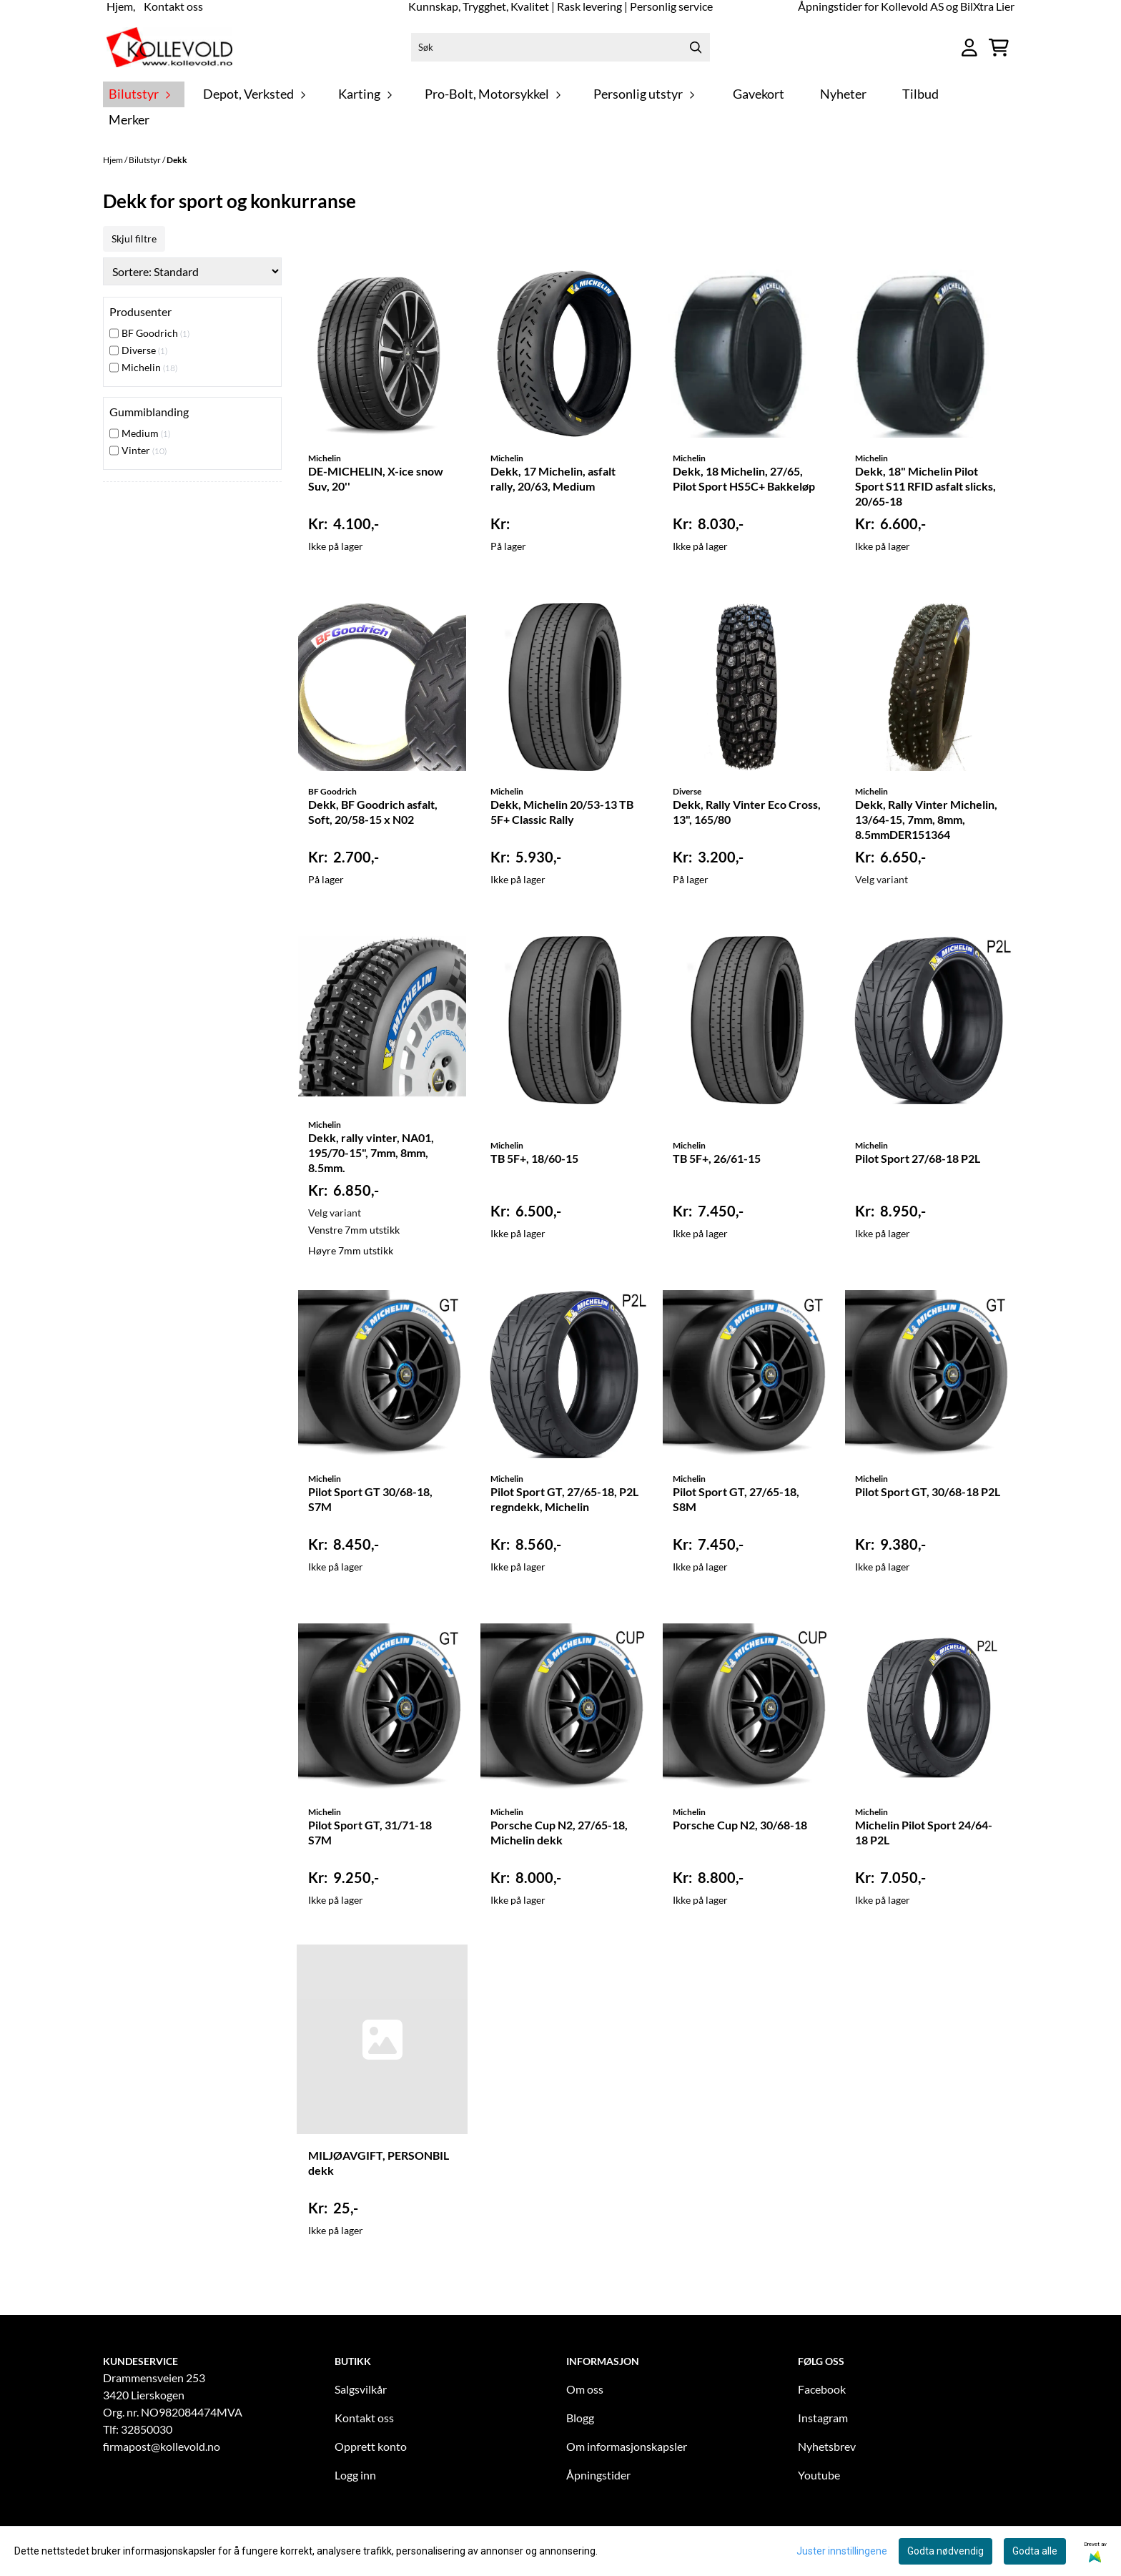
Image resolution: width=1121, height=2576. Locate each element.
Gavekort (758, 94)
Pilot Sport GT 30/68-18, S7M (370, 1499)
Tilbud (920, 94)
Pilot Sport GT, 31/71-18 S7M (370, 1832)
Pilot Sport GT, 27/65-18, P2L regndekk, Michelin (564, 1499)
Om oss (584, 2389)
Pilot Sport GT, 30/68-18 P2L (927, 1491)
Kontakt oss (364, 2417)
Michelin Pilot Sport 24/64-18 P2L (923, 1832)
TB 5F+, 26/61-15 (717, 1158)
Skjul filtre (134, 238)
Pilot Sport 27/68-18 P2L (917, 1158)
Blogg (580, 2417)
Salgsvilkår (361, 2389)
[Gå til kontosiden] (969, 47)
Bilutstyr (145, 159)
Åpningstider (598, 2475)
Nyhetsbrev (827, 2446)
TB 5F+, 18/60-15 (534, 1158)
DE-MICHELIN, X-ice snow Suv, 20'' (375, 478)
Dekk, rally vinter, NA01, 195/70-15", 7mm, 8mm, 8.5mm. (371, 1152)
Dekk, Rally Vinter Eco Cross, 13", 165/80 (747, 811)
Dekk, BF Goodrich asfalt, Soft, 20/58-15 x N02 (373, 811)
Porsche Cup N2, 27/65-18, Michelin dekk (559, 1832)
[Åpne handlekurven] (998, 47)
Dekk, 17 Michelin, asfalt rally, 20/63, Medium (553, 478)
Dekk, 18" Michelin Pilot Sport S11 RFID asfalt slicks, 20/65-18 (925, 486)
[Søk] (560, 47)
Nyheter (843, 94)
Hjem (113, 159)
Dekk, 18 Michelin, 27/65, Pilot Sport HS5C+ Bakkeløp (744, 478)
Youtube (819, 2475)
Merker (129, 119)
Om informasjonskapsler (626, 2446)
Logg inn (355, 2475)
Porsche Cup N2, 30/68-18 (740, 1825)
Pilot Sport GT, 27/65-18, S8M (736, 1499)
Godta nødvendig (945, 2551)
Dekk (177, 159)
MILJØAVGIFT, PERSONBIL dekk (378, 2162)
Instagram (823, 2417)
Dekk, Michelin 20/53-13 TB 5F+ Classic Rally (561, 811)
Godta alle (1034, 2551)
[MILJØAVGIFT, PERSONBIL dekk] (382, 2039)
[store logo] (169, 47)
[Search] (695, 47)
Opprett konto (371, 2446)
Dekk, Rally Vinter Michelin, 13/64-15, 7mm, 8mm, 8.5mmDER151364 (926, 819)
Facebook (822, 2389)
